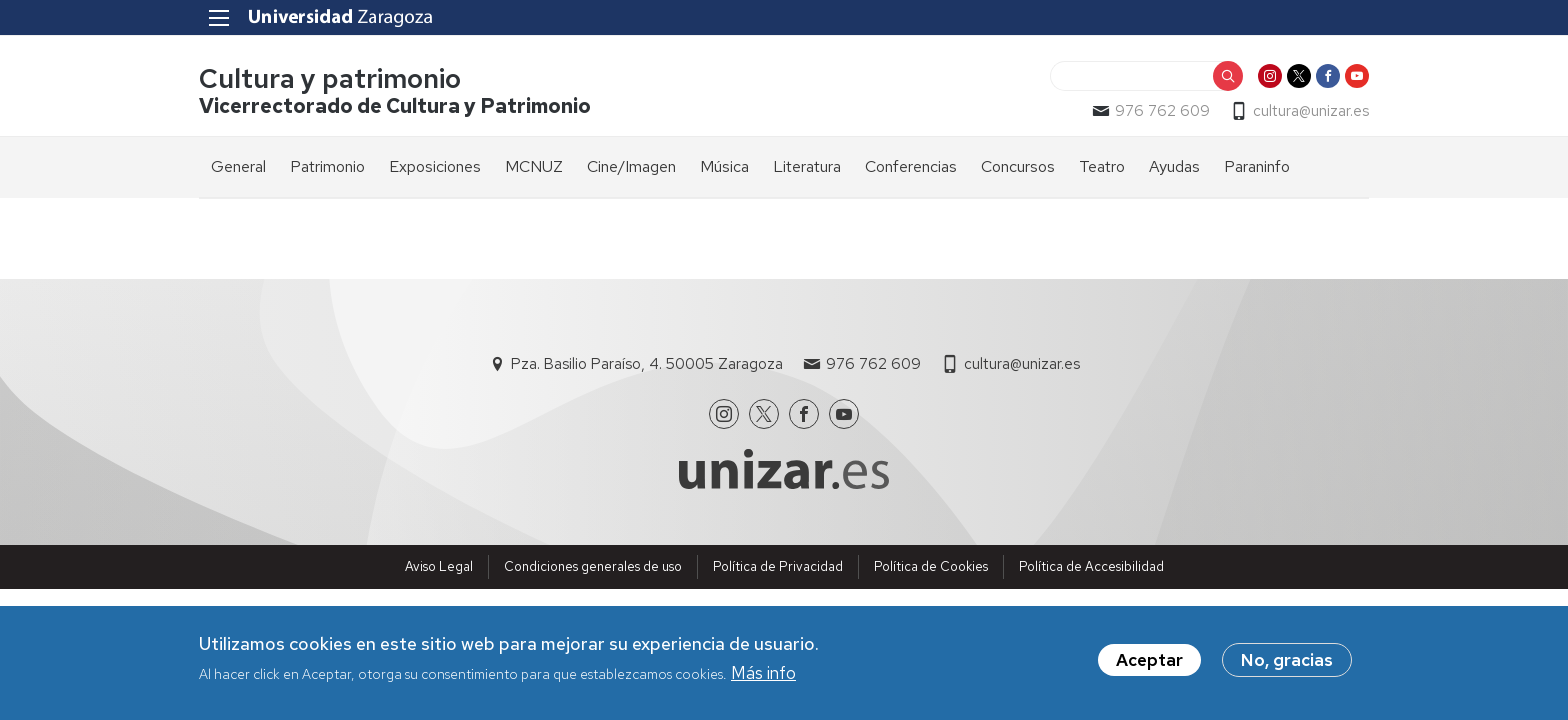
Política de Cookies (931, 566)
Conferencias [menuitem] (911, 166)
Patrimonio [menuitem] (327, 166)
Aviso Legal (439, 566)
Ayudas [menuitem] (1174, 166)
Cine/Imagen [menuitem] (631, 166)
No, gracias (1287, 664)
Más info (763, 677)
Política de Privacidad (778, 566)
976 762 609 (1162, 111)
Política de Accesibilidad (1091, 566)
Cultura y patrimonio (330, 78)
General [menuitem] (238, 166)
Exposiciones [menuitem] (435, 166)
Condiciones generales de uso (593, 566)
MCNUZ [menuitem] (534, 166)
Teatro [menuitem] (1102, 166)
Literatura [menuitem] (807, 166)
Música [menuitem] (724, 166)
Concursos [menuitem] (1018, 166)
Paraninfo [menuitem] (1257, 166)
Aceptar (1149, 664)
